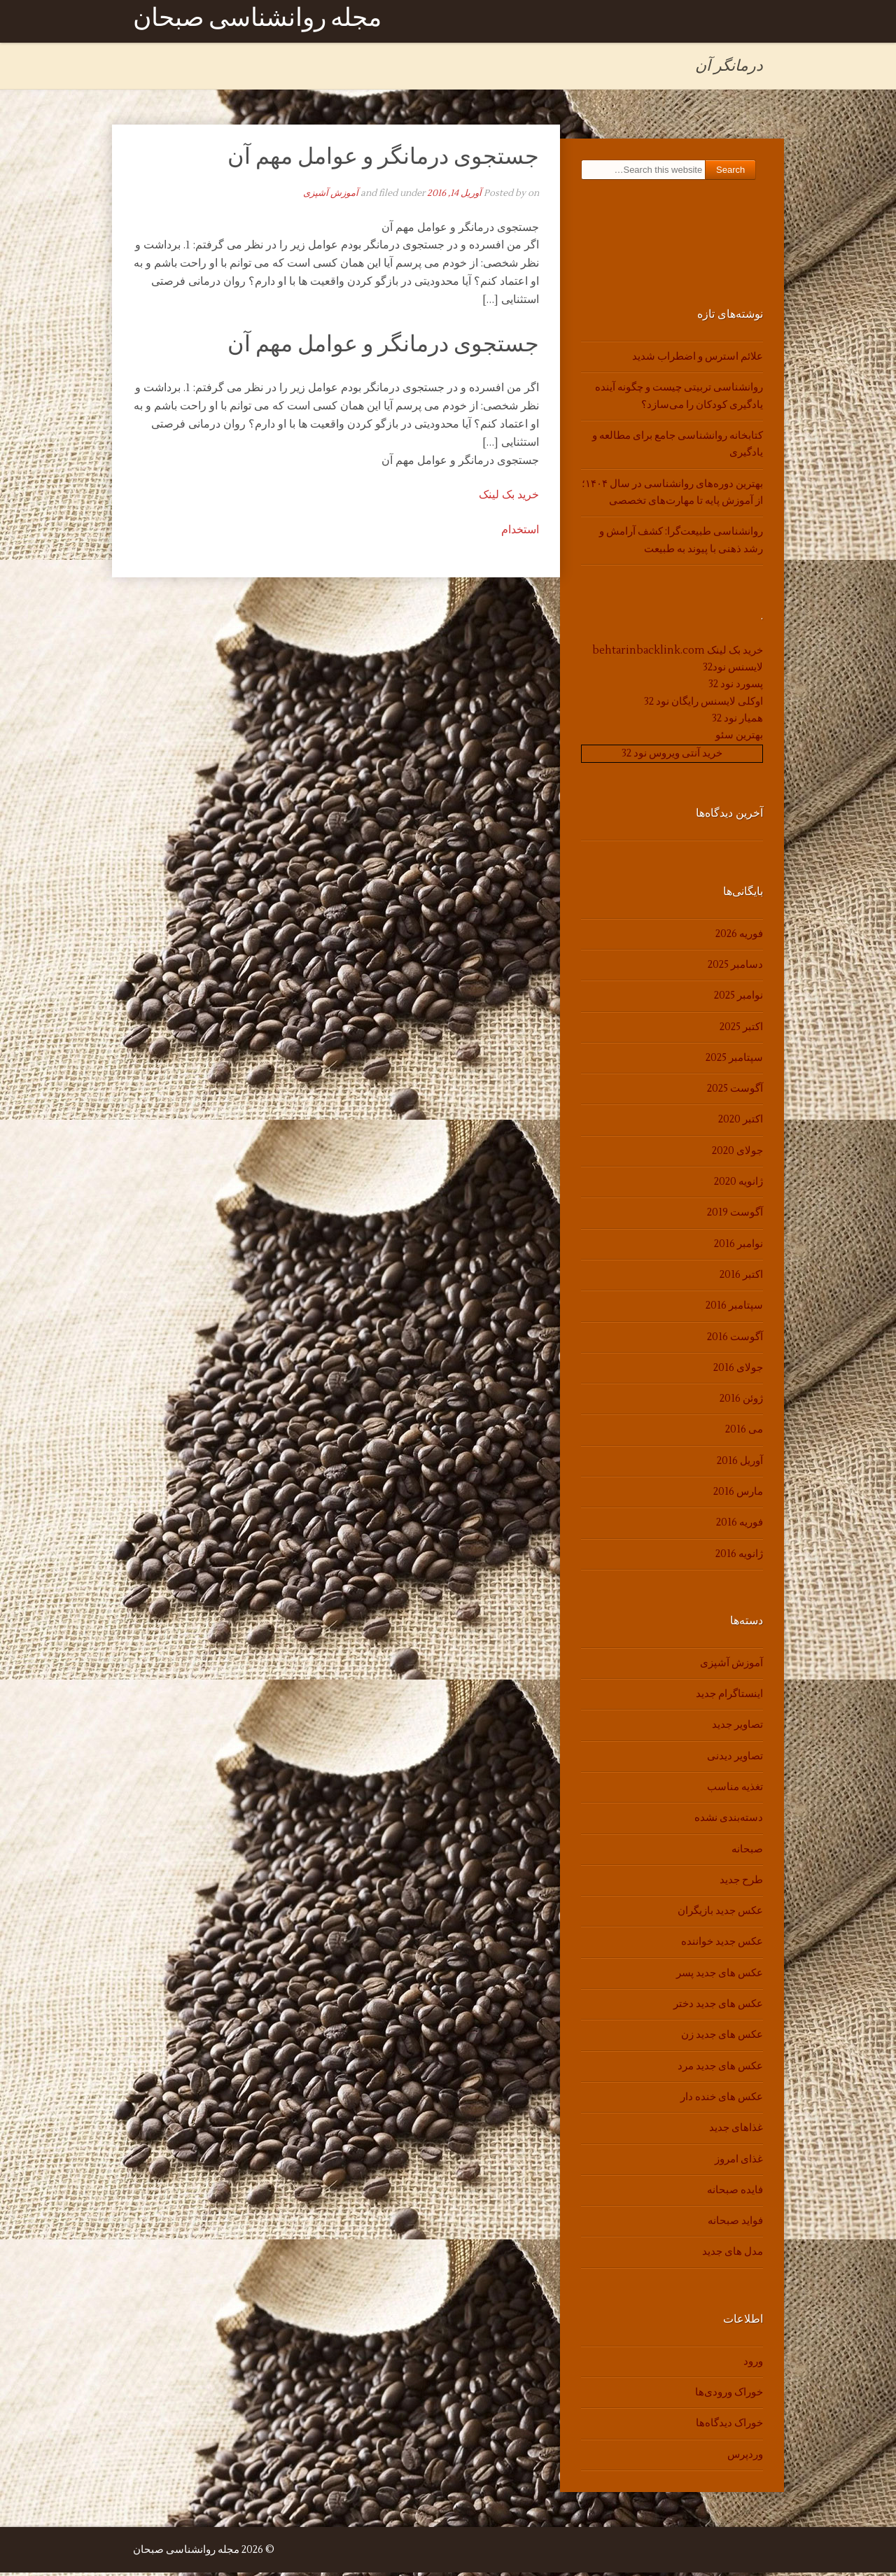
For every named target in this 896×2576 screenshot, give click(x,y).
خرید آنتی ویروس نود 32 (672, 756)
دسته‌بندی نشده (728, 1821)
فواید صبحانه (735, 2224)
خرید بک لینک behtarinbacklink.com (677, 653)
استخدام (520, 533)
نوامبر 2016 (738, 1246)
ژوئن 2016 (741, 1402)
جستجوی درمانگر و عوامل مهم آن (383, 160)
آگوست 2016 (735, 1339)
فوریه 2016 (739, 1526)
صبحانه (747, 1852)
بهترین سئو (739, 738)
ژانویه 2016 (739, 1556)
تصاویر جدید (737, 1728)
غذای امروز (739, 2162)
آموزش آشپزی (330, 196)
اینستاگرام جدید (729, 1697)
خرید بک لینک (509, 498)
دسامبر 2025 (735, 968)
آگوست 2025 (735, 1092)
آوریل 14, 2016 (454, 196)
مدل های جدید (732, 2255)
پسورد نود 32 (735, 687)
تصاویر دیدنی (735, 1759)
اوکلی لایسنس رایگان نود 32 (703, 704)
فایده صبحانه (735, 2193)
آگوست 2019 (735, 1216)
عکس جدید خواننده (722, 1945)
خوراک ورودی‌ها (729, 2395)
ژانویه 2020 (738, 1185)
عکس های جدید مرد (720, 2069)
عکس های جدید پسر (719, 1976)
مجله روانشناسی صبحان (257, 22)
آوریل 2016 (740, 1463)
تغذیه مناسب (735, 1790)
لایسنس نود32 (733, 670)
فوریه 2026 (739, 936)
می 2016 (744, 1433)
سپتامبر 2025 (734, 1061)
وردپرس (745, 2457)
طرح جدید (741, 1883)
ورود (753, 2364)
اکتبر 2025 (741, 1029)
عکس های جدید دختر (718, 2007)
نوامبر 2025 (738, 999)
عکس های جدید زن (722, 2038)
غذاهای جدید (736, 2131)
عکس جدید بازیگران (720, 1914)
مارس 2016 (738, 1495)
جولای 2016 (738, 1371)
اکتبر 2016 (741, 1278)
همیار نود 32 (737, 722)
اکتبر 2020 (740, 1122)
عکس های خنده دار (721, 2100)
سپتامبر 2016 (734, 1309)
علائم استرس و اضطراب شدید (697, 360)
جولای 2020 (737, 1153)
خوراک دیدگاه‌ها (729, 2426)
